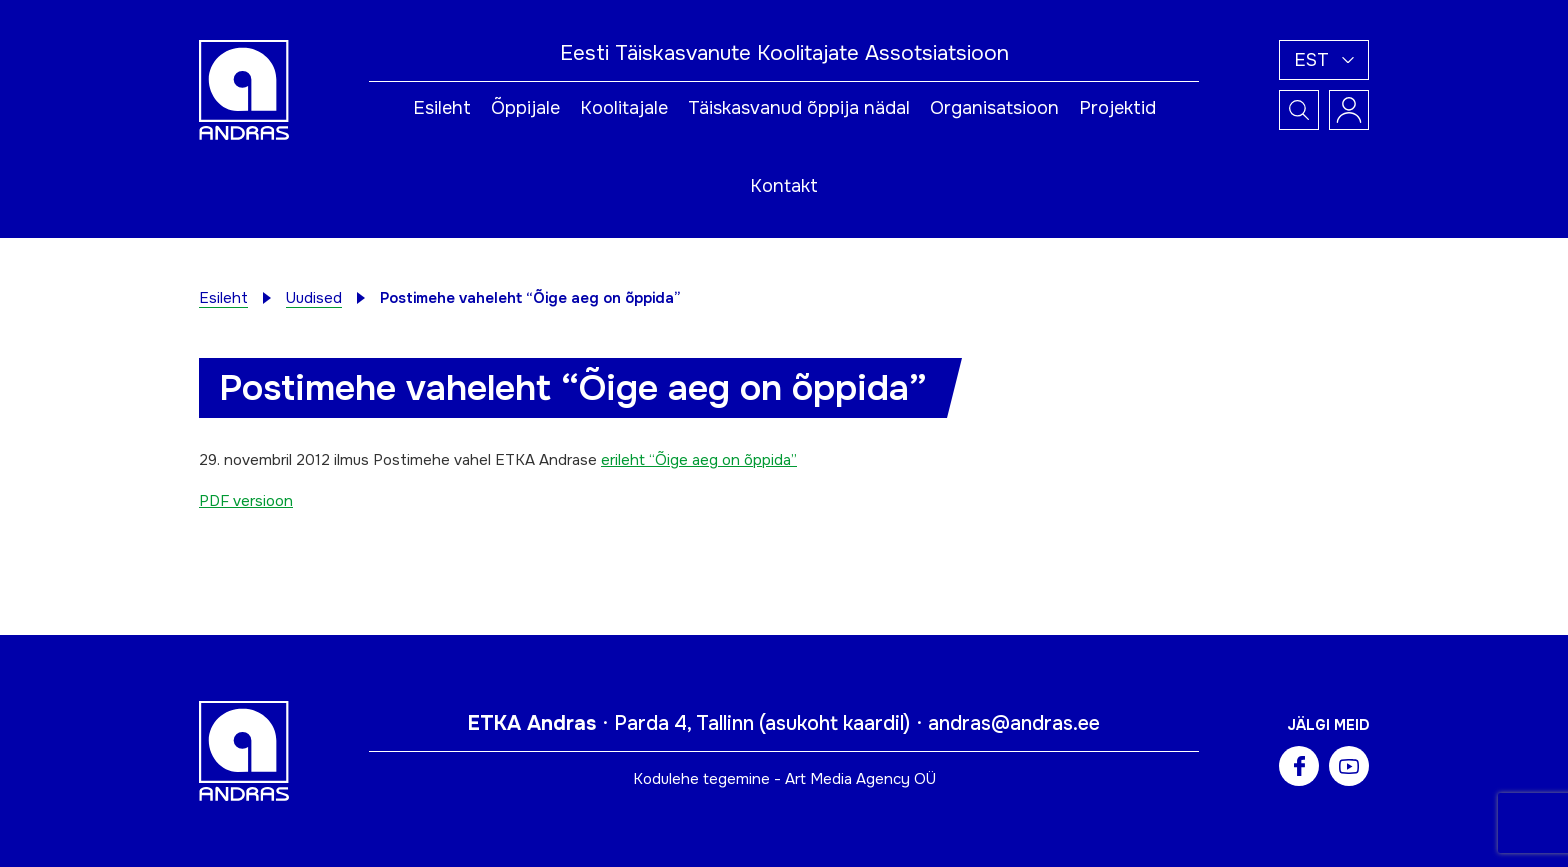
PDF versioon (246, 501)
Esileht (442, 108)
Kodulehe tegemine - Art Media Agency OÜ (784, 779)
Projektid (1117, 108)
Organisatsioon (994, 108)
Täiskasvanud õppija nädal (799, 108)
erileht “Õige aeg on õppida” (699, 460)
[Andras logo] (244, 89)
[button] (1324, 60)
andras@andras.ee (1014, 723)
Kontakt (784, 186)
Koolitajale (624, 108)
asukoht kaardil (834, 723)
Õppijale (525, 108)
